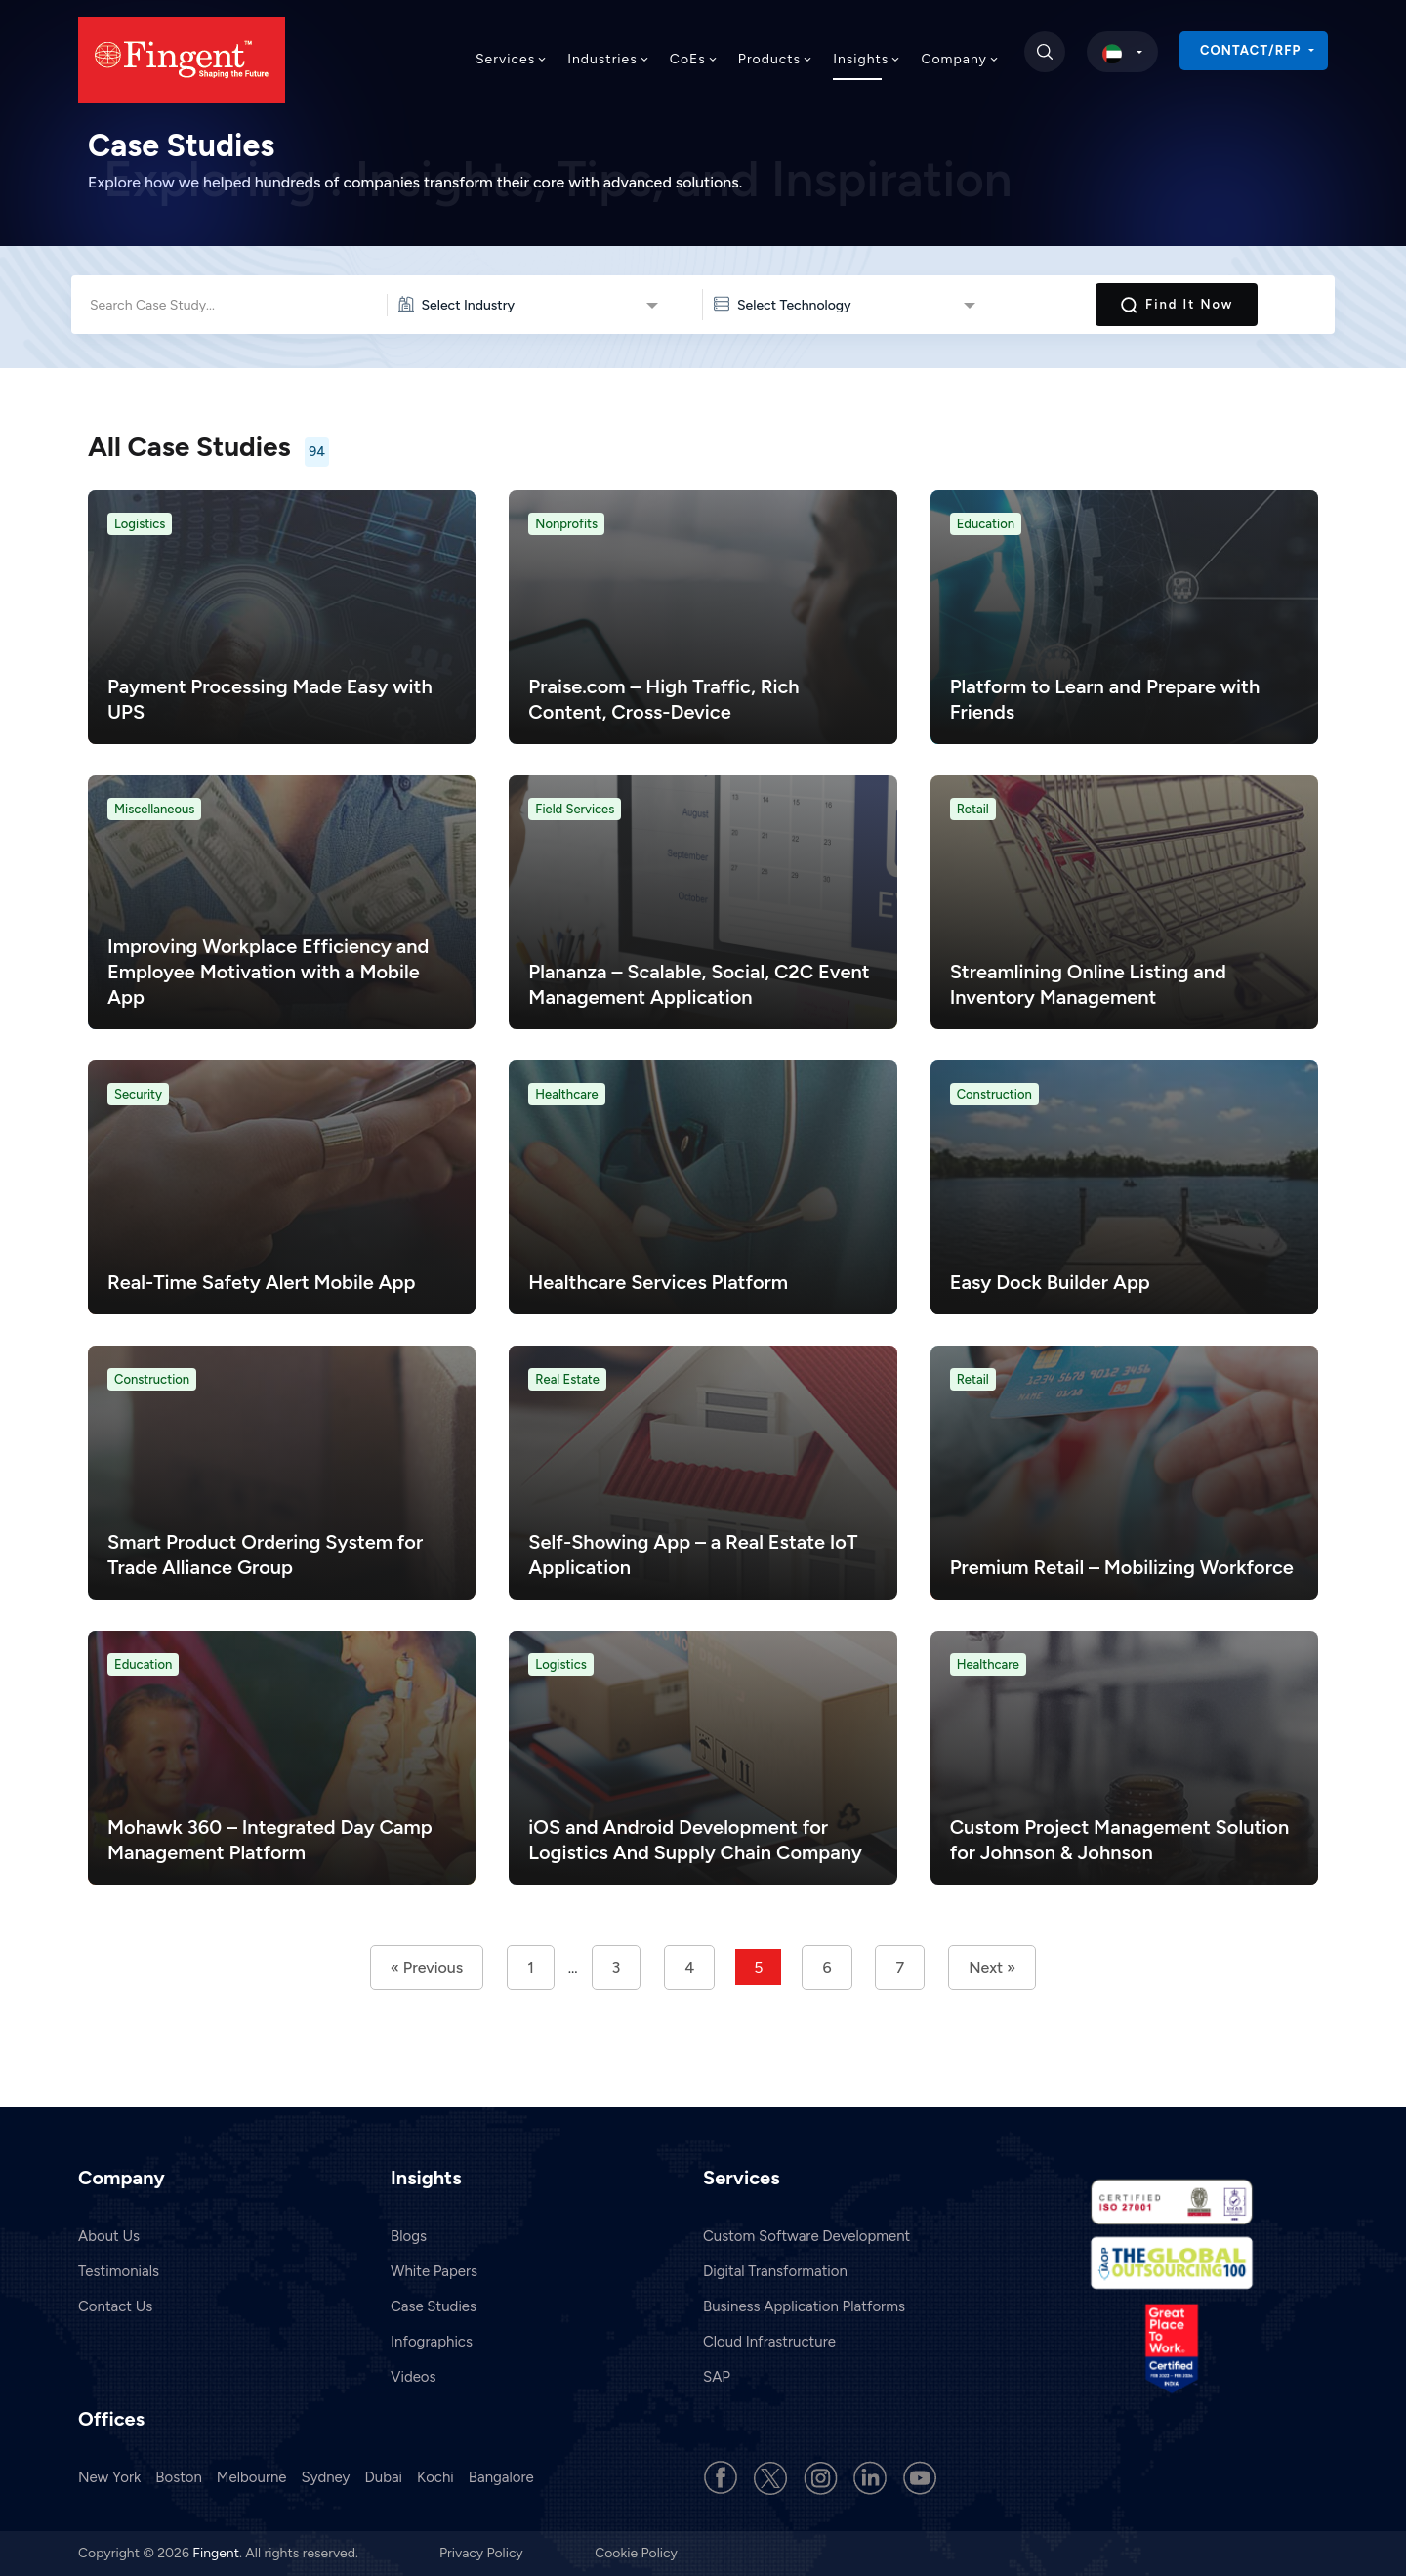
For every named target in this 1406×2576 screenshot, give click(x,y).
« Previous (427, 1967)
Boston (178, 2477)
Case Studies (433, 2306)
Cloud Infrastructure (769, 2341)
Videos (413, 2377)
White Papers (434, 2271)
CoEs (694, 59)
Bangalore (501, 2477)
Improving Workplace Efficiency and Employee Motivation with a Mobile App (268, 972)
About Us (109, 2236)
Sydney (326, 2477)
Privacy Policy (482, 2553)
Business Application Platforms (804, 2306)
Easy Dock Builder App (1050, 1282)
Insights (867, 59)
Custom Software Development (806, 2236)
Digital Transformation (775, 2271)
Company (960, 59)
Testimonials (118, 2271)
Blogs (409, 2236)
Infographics (432, 2341)
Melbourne (252, 2477)
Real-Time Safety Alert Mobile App (261, 1282)
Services (512, 59)
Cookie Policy (636, 2553)
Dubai (383, 2477)
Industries (608, 59)
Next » (992, 1967)
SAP (716, 2377)
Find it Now (1176, 304)
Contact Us (115, 2306)
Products (775, 59)
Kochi (435, 2477)
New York (109, 2477)
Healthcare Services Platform (658, 1282)
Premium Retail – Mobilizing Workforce (1122, 1567)
